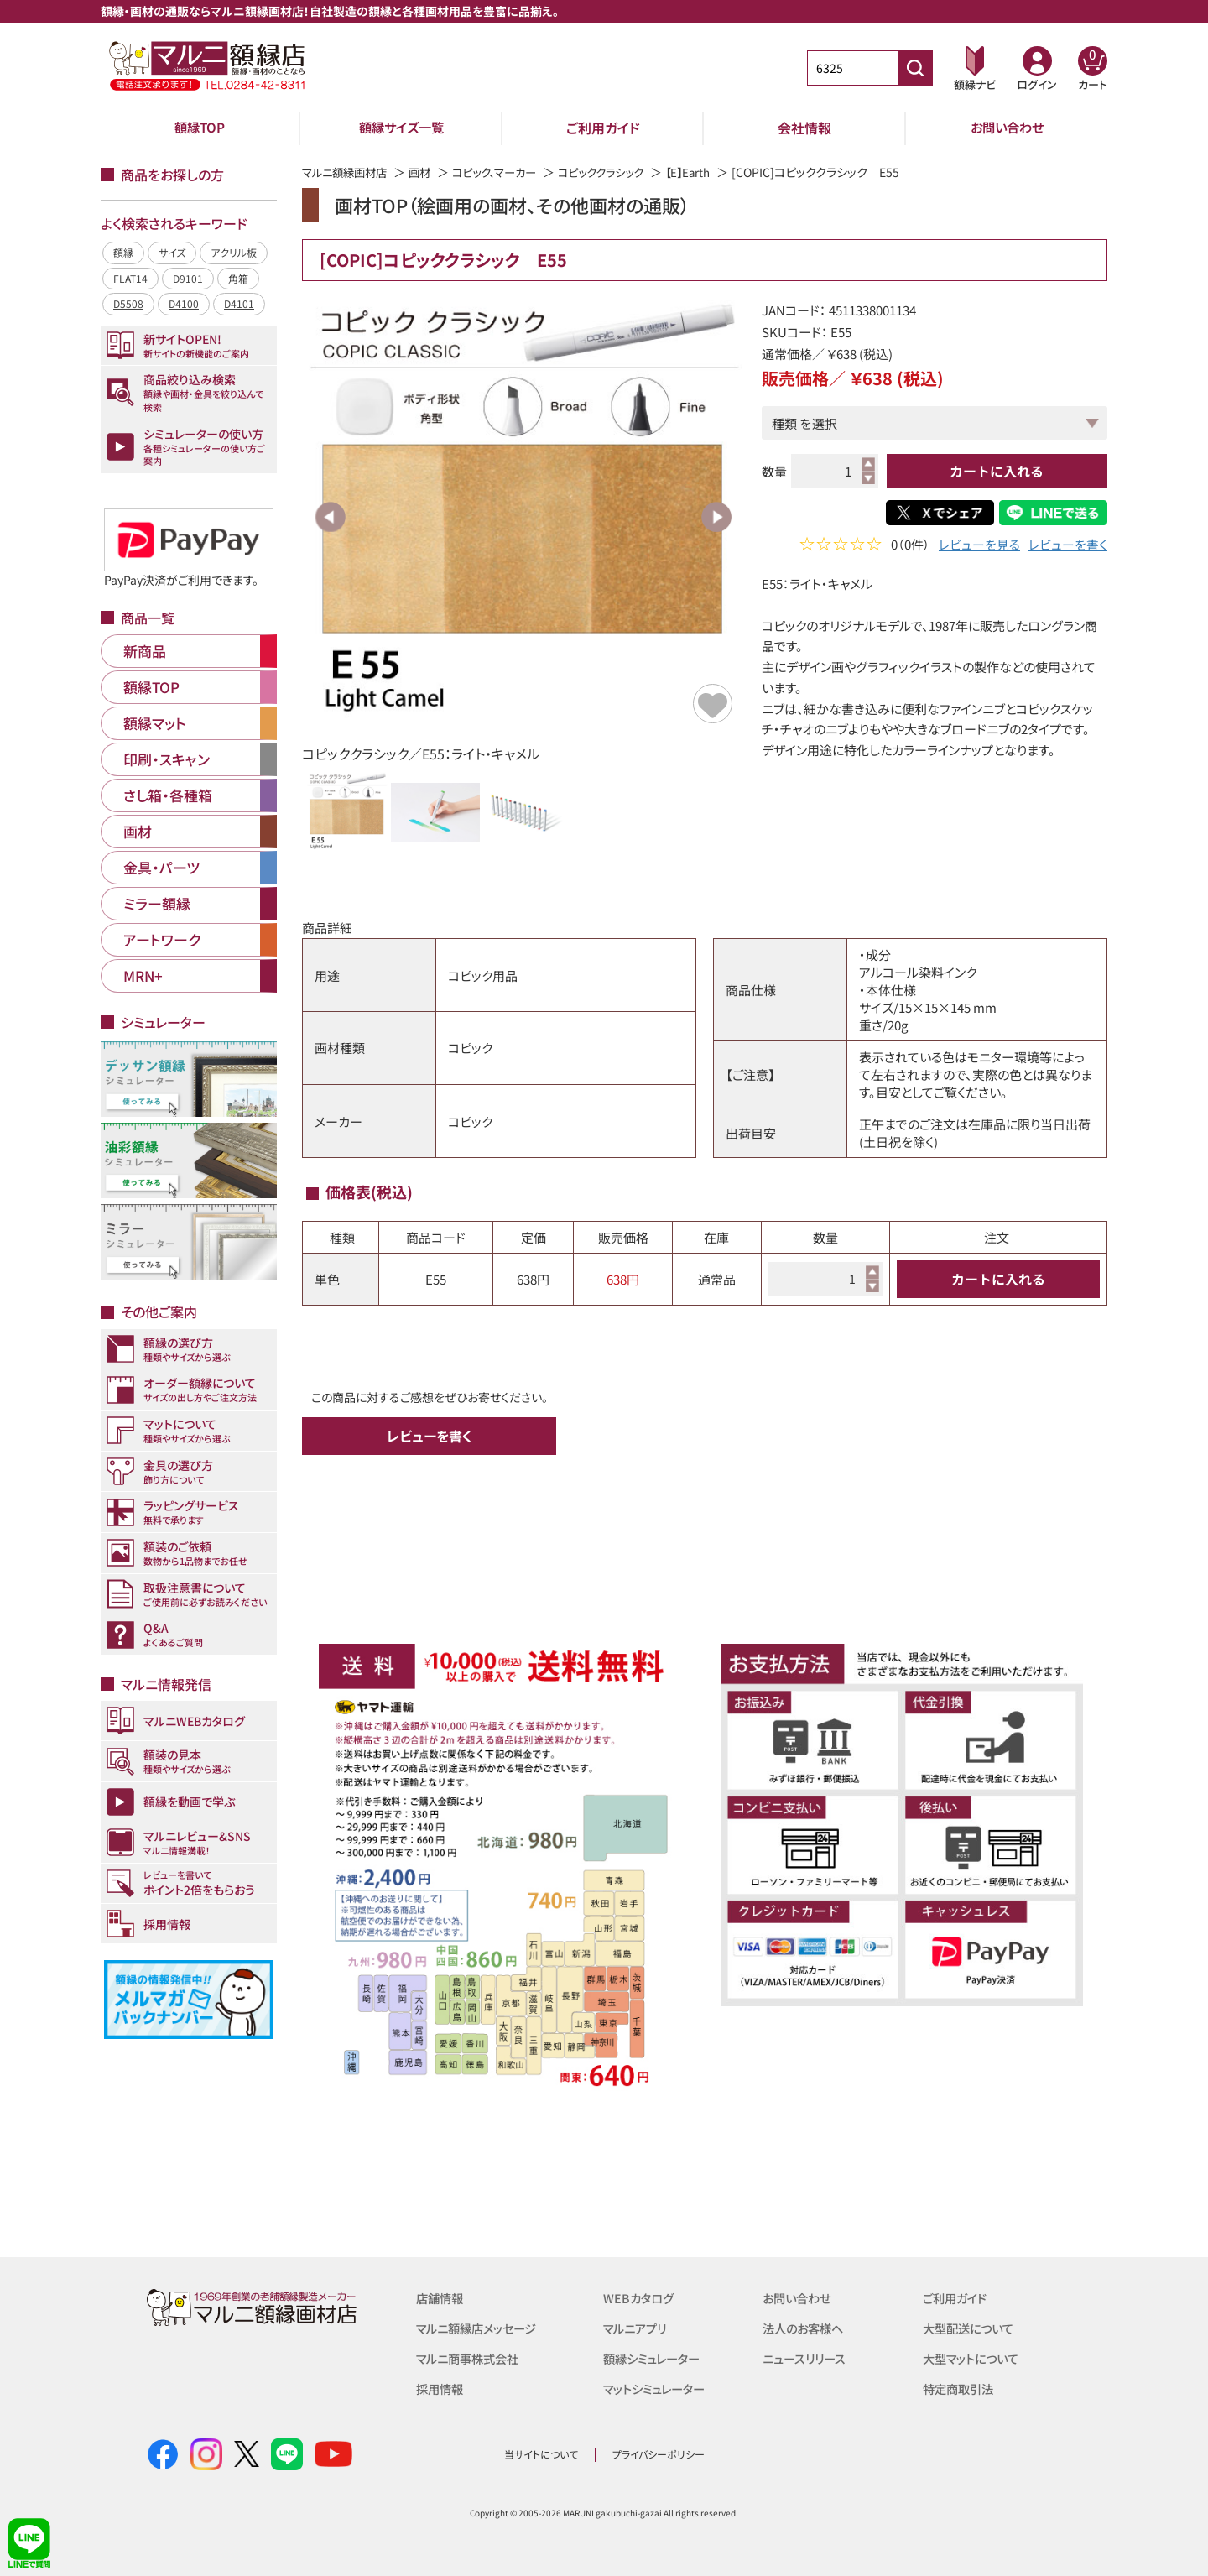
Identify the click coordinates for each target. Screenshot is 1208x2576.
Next (716, 517)
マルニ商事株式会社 (471, 2358)
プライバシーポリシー (658, 2454)
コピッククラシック (620, 172)
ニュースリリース (807, 2358)
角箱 (238, 278)
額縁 (123, 252)
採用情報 (441, 2388)
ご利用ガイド (603, 127)
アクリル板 (234, 252)
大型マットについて (974, 2358)
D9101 (188, 278)
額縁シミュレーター (655, 2358)
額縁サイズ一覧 (402, 127)
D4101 (239, 303)
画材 (427, 172)
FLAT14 (130, 278)
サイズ (172, 252)
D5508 (128, 303)
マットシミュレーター (658, 2388)
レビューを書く (1067, 546)
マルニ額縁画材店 (347, 172)
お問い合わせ (1007, 127)
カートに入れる (997, 471)
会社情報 (804, 127)
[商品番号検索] (915, 68)
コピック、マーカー (506, 172)
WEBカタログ (640, 2298)
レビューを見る (979, 546)
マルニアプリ (637, 2328)
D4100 (184, 303)
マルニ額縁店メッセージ (480, 2328)
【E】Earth (713, 172)
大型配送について (971, 2328)
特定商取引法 (960, 2388)
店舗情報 (441, 2298)
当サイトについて (541, 2454)
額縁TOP (199, 127)
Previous (330, 517)
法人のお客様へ (806, 2328)
